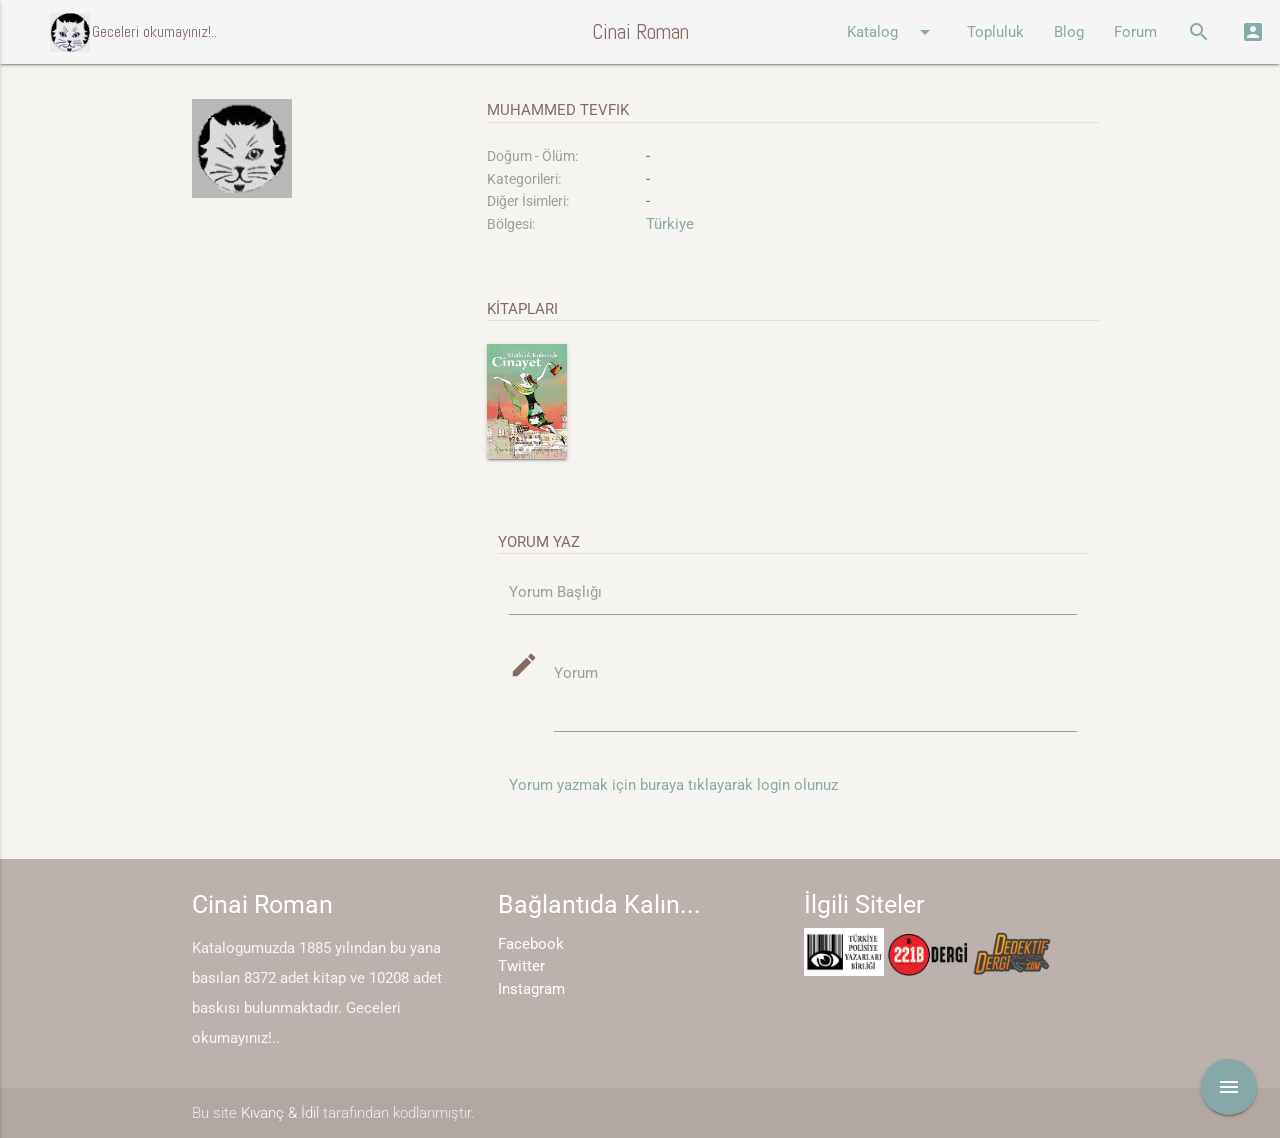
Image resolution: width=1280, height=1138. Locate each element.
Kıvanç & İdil (280, 1113)
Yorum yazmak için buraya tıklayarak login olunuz (673, 785)
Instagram (531, 989)
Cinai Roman (640, 31)
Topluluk (995, 32)
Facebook (531, 944)
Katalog (892, 32)
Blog (1069, 32)
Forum (1135, 32)
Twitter (521, 966)
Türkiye (670, 224)
